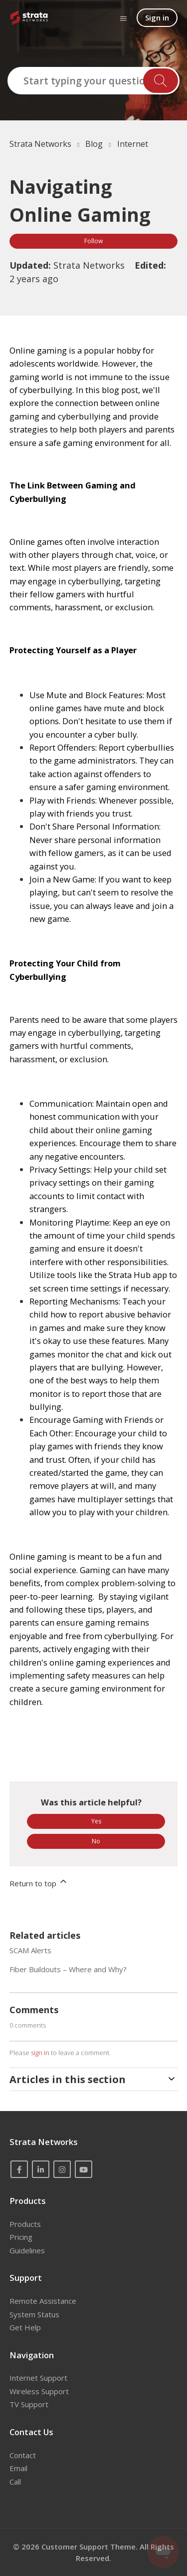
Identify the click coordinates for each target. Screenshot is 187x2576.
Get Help (25, 2327)
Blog (94, 143)
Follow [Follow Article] (93, 241)
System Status (34, 2314)
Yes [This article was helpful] (96, 1821)
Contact (22, 2455)
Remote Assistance (42, 2301)
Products (25, 2224)
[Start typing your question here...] (93, 80)
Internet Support (38, 2378)
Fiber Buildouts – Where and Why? (68, 1969)
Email (18, 2468)
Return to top (38, 1882)
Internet (132, 143)
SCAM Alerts (30, 1950)
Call (15, 2482)
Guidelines (27, 2250)
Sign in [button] (157, 17)
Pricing (20, 2237)
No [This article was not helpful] (96, 1841)
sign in (40, 2052)
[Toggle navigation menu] (123, 17)
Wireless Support (39, 2391)
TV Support (28, 2404)
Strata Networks (40, 143)
